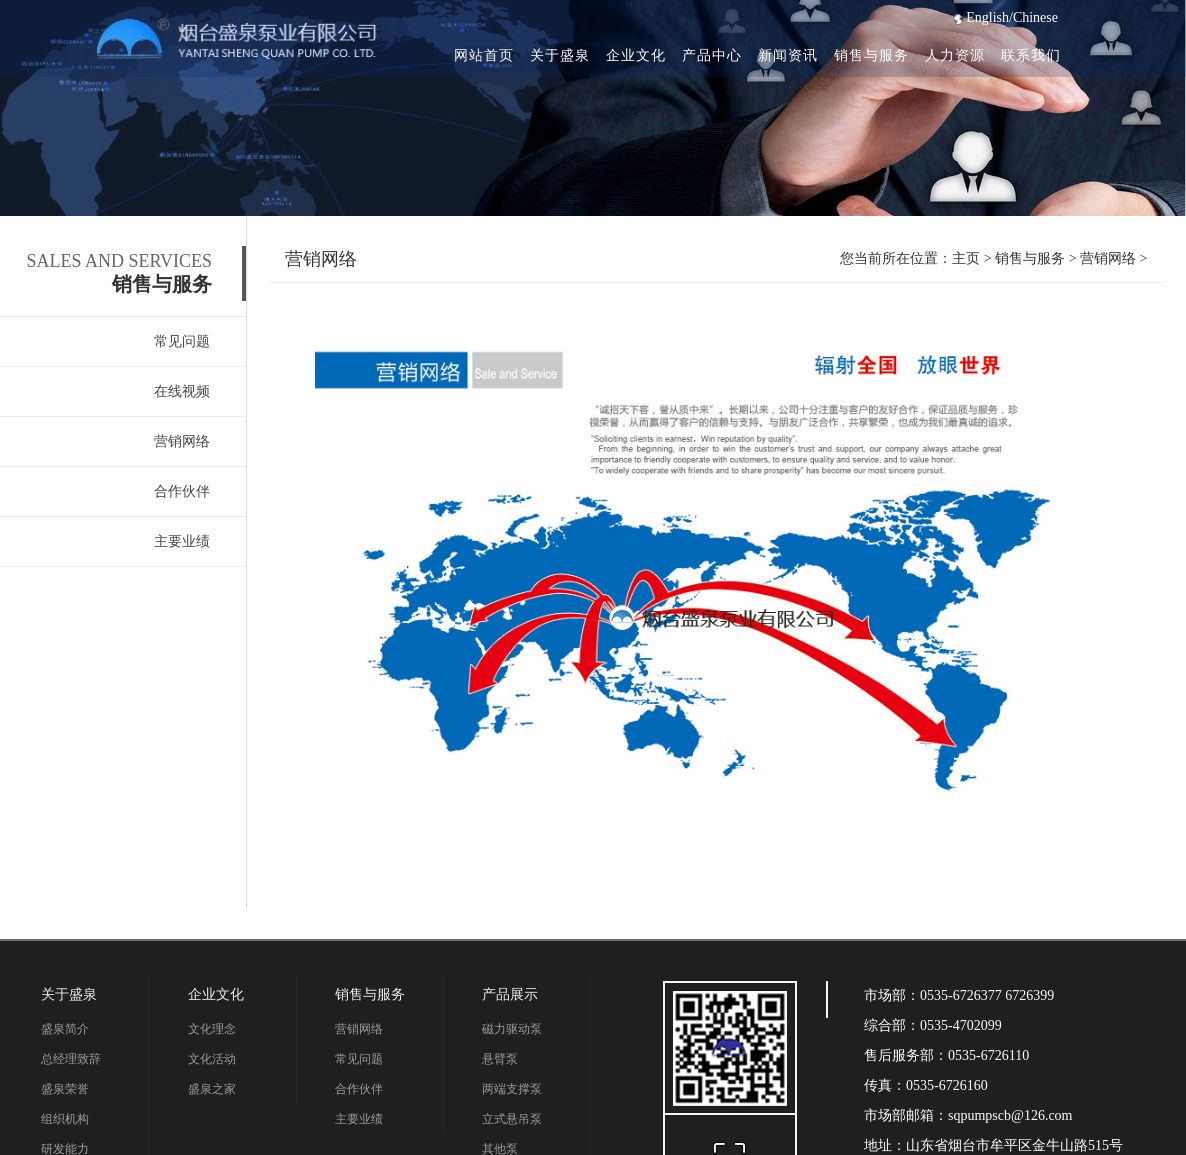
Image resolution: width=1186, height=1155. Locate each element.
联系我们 (1031, 55)
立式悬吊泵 (512, 1119)
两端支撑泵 (512, 1089)
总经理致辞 (71, 1059)
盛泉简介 (65, 1029)
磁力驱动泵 (512, 1029)
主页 (966, 258)
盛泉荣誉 (65, 1089)
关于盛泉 (560, 55)
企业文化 (636, 55)
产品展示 (510, 994)
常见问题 (182, 341)
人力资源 (955, 55)
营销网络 (182, 441)
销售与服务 (871, 55)
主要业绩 (182, 541)
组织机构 (65, 1119)
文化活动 (212, 1059)
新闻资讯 (788, 55)
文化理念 (212, 1029)
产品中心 (712, 55)
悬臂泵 (500, 1059)
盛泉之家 (212, 1089)
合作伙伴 (182, 491)
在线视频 (182, 391)
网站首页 (484, 55)
